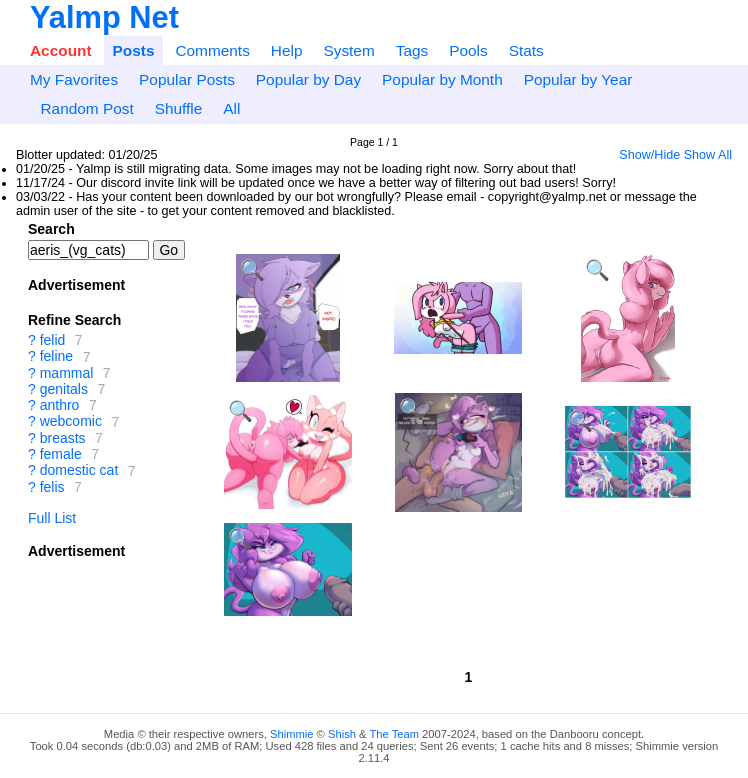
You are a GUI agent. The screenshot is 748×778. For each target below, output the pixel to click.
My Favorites (74, 79)
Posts (134, 50)
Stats (526, 50)
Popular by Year (578, 79)
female (61, 454)
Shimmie (292, 734)
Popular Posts (187, 79)
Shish (342, 734)
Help (287, 50)
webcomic (71, 422)
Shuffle (179, 108)
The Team (394, 734)
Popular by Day (308, 79)
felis (52, 487)
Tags (412, 50)
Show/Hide (649, 155)
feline (56, 357)
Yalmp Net (104, 17)
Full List (52, 518)
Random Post (86, 108)
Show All (708, 155)
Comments (212, 50)
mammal (67, 373)
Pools (468, 50)
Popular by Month (442, 79)
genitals (64, 389)
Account (61, 50)
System (348, 50)
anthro (60, 405)
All (231, 108)
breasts (63, 438)
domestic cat (79, 471)
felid (53, 340)
